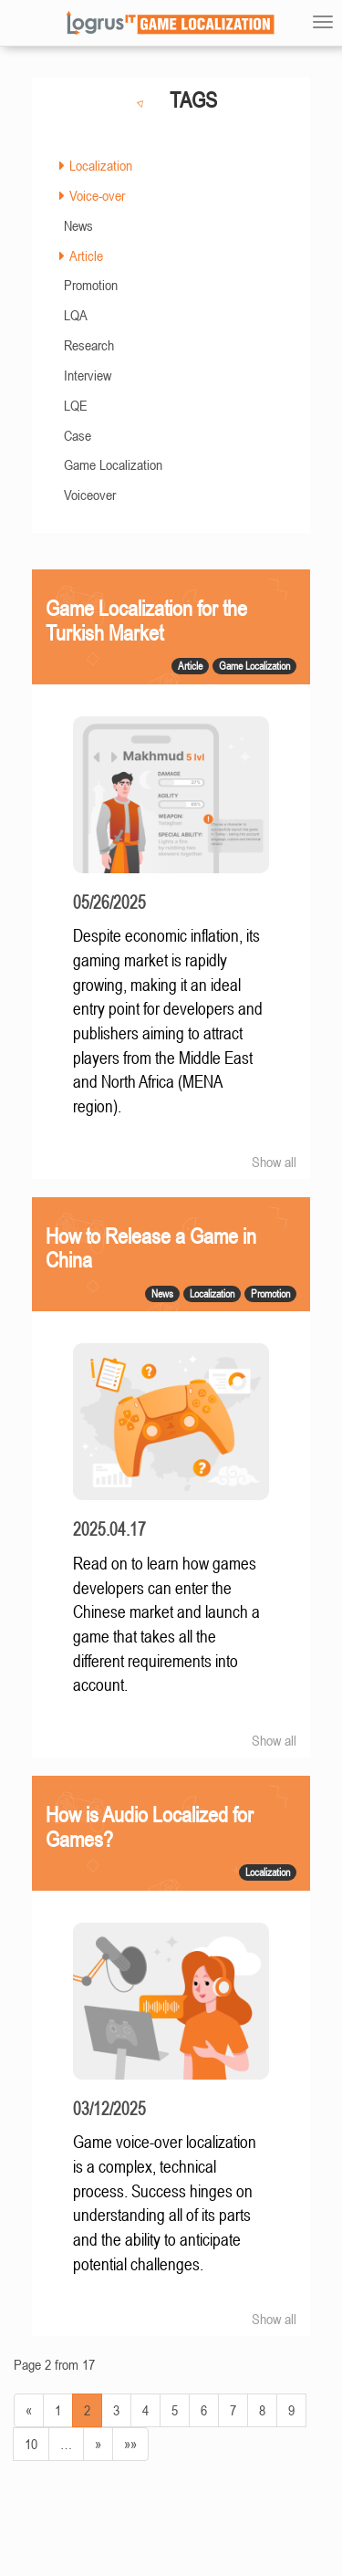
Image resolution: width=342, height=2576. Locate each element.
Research (89, 345)
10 (31, 2443)
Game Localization (113, 464)
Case (77, 435)
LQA (76, 315)
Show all (274, 1161)
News (78, 225)
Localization (100, 165)
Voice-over (97, 195)
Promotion (91, 284)
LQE (76, 405)
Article (86, 255)
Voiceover (90, 494)
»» (130, 2443)
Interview (87, 375)
